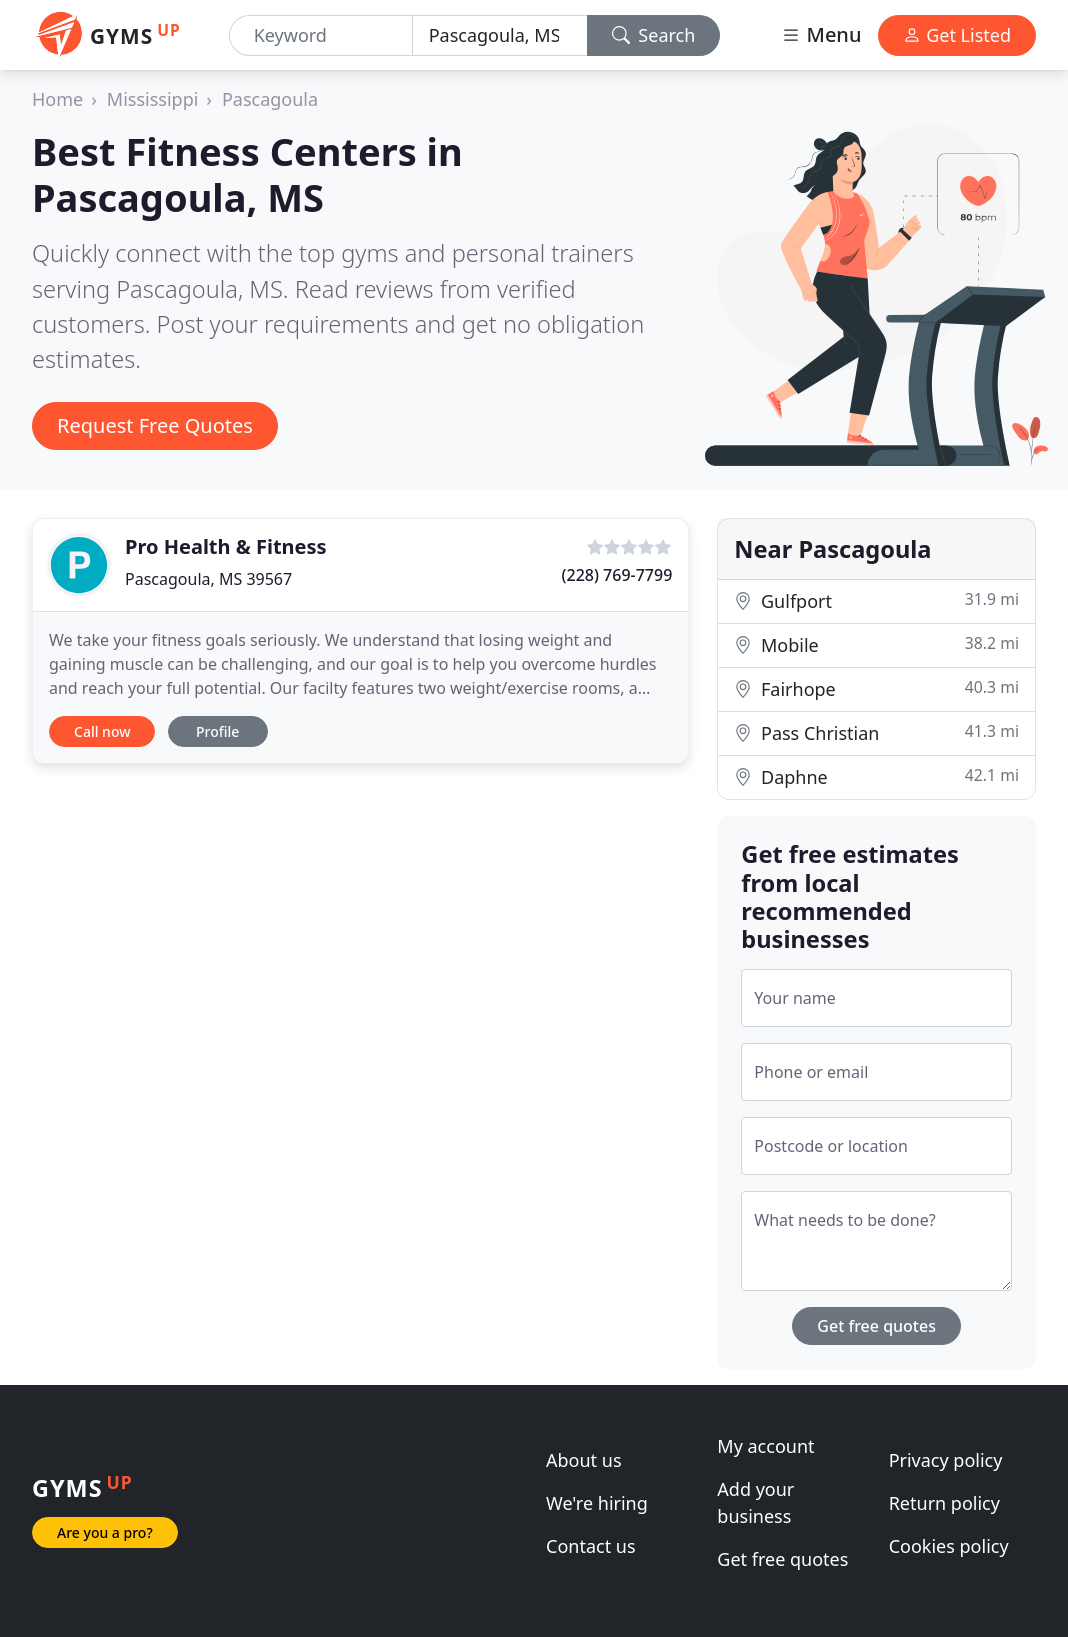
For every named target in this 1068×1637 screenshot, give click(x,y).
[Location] (500, 35)
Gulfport (876, 600)
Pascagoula (270, 99)
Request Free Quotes (155, 425)
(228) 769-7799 (617, 575)
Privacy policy (946, 1460)
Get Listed (957, 35)
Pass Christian (876, 732)
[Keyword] (321, 35)
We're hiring (597, 1503)
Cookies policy (949, 1546)
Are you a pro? (105, 1532)
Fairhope (876, 688)
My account (765, 1446)
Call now (102, 731)
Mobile (876, 644)
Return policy (944, 1503)
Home (57, 99)
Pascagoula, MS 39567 (208, 579)
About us (584, 1460)
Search (654, 35)
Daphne (876, 776)
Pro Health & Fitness (226, 546)
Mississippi (153, 99)
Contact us (591, 1546)
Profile (217, 731)
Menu (821, 34)
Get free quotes (876, 1326)
